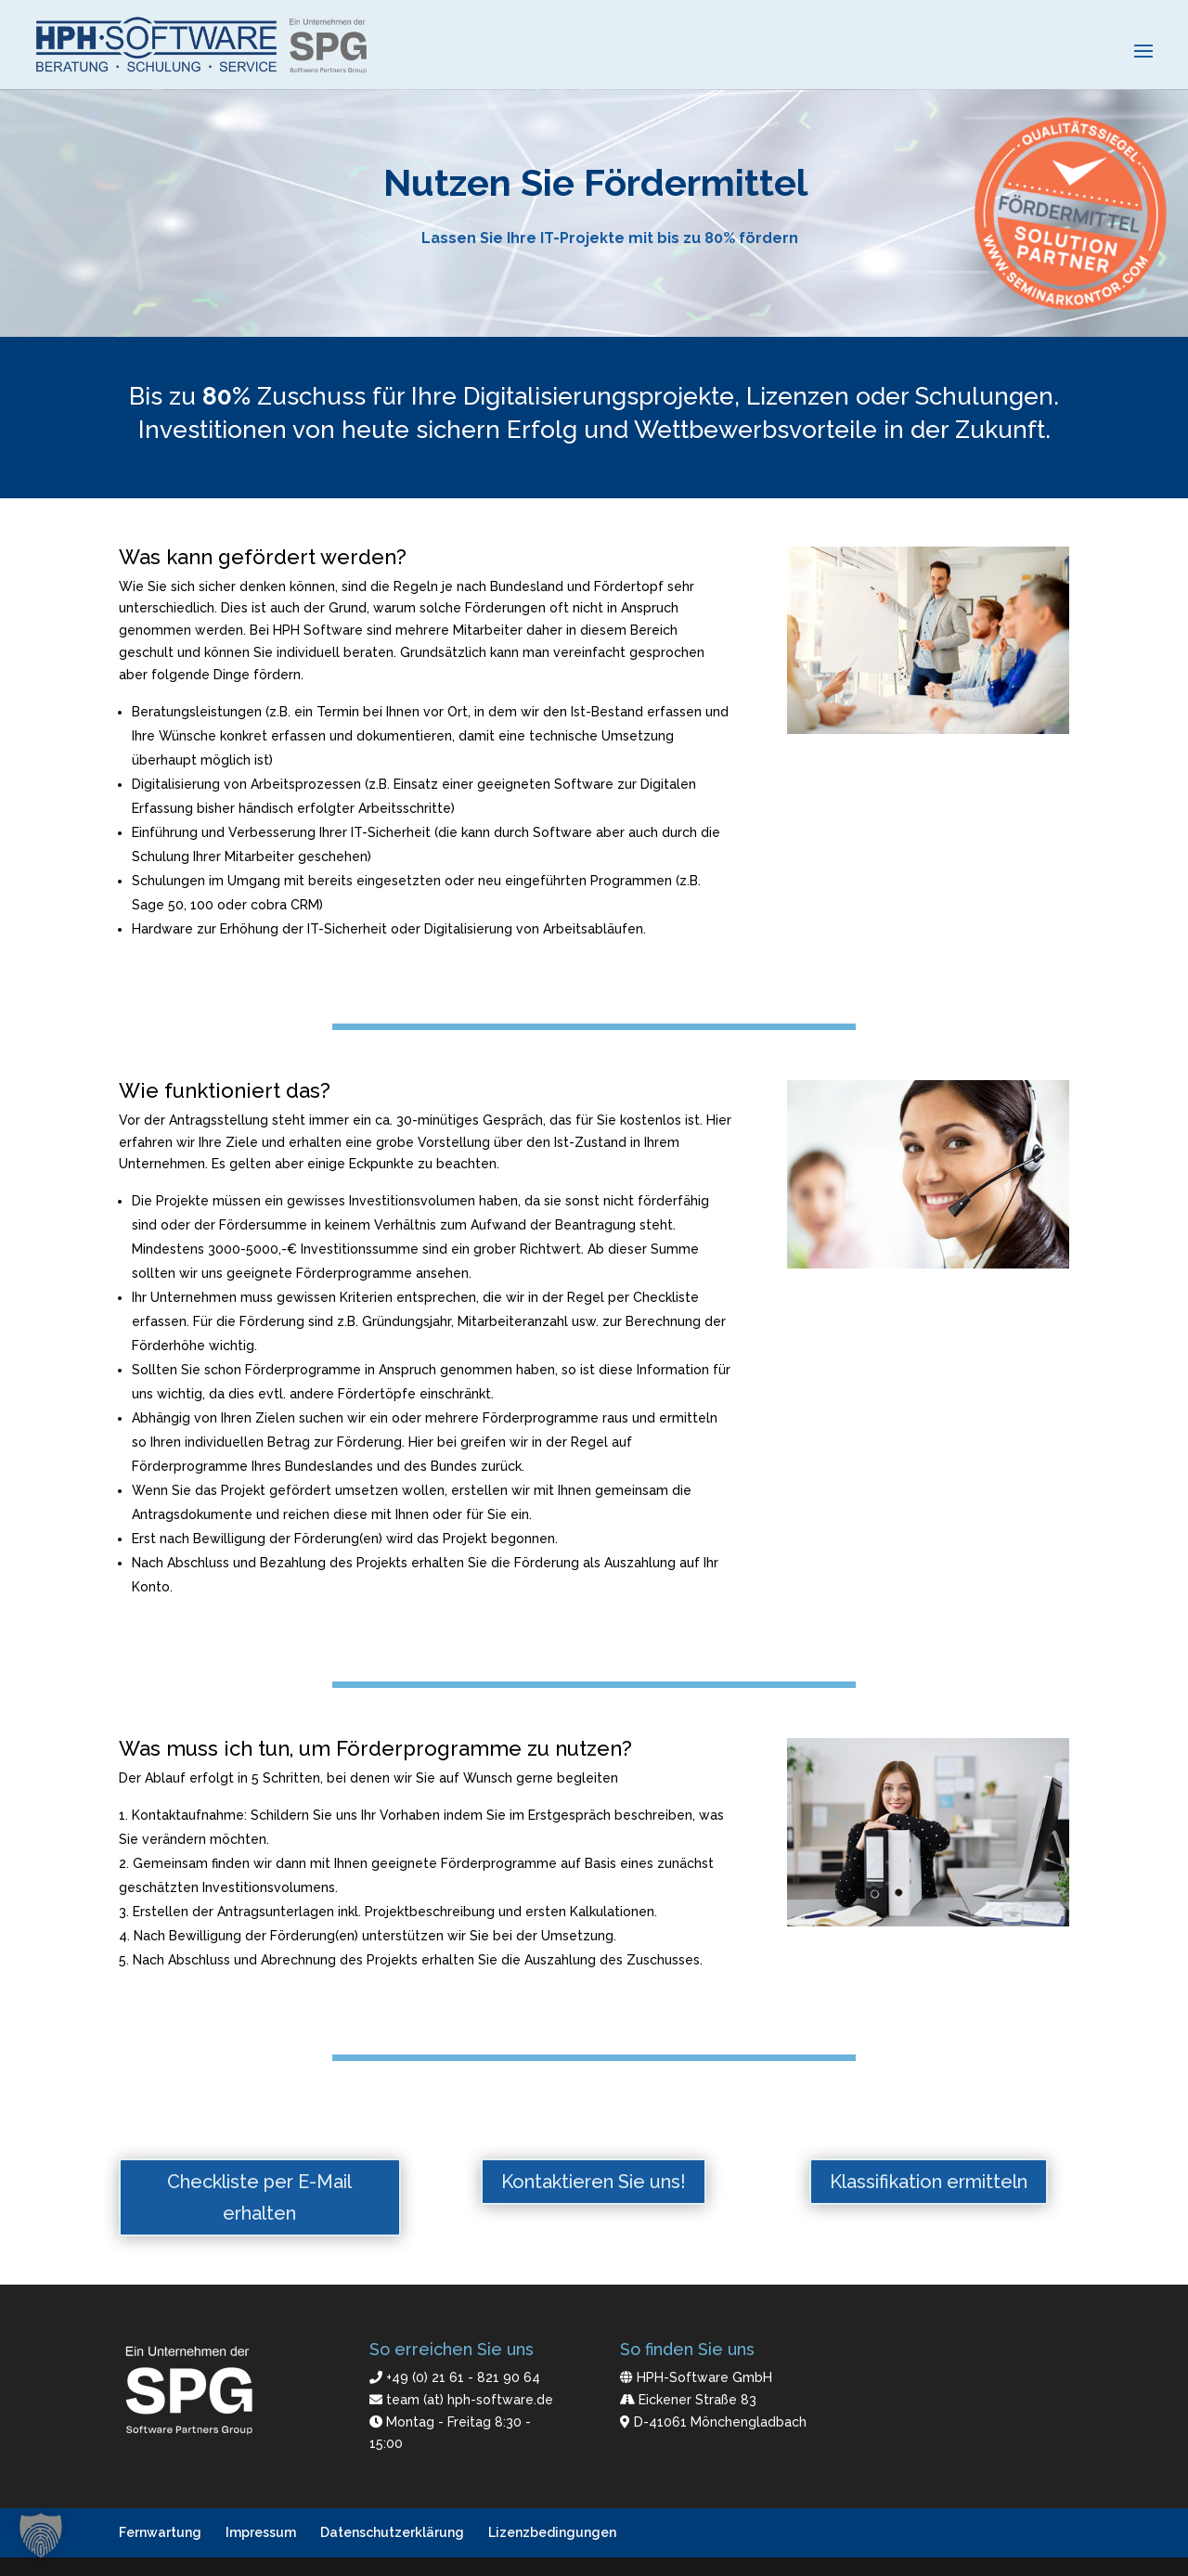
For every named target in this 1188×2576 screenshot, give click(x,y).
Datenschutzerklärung (392, 2532)
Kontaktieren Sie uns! (593, 2181)
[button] (41, 2535)
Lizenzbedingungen (552, 2532)
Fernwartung (160, 2532)
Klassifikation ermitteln (928, 2181)
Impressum (261, 2532)
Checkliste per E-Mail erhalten (259, 2197)
